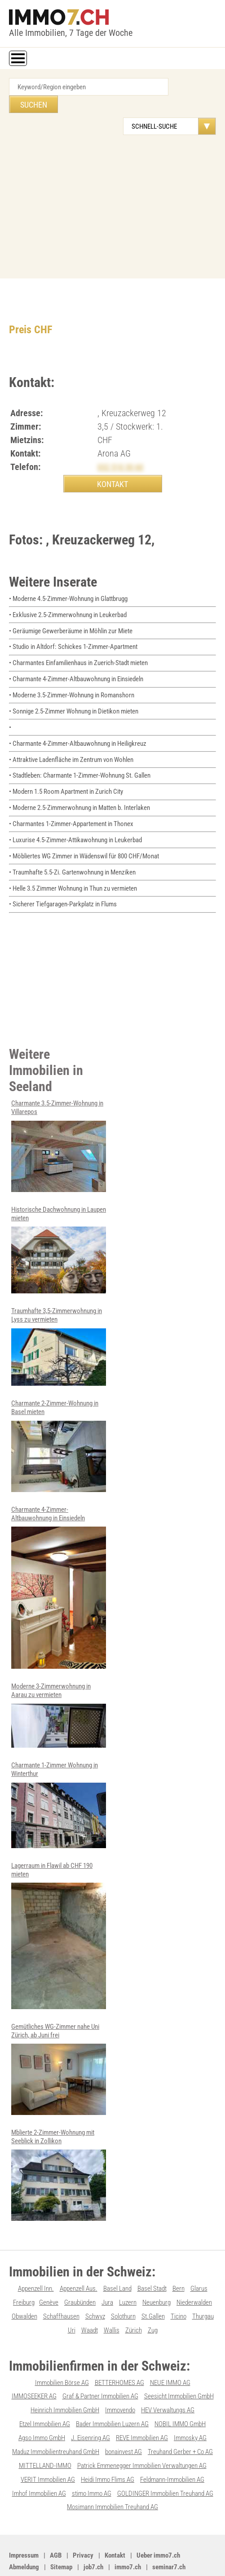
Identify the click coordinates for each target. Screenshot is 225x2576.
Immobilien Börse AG (62, 2349)
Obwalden (24, 2283)
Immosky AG (190, 2402)
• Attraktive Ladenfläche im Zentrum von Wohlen (71, 739)
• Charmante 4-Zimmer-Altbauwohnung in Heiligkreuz (77, 723)
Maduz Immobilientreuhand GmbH (55, 2416)
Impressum (24, 2518)
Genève (48, 2270)
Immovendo (120, 2375)
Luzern (128, 2270)
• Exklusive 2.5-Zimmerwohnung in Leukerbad (68, 598)
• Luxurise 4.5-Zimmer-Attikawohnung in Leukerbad (75, 818)
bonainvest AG (123, 2416)
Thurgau (203, 2283)
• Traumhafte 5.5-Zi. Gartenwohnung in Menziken (72, 849)
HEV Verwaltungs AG (167, 2375)
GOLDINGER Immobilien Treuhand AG (165, 2456)
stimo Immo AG (91, 2456)
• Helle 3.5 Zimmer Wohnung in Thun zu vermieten (73, 865)
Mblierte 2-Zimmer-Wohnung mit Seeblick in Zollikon (58, 2143)
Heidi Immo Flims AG (107, 2443)
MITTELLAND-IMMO (45, 2429)
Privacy (83, 2518)
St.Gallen (153, 2283)
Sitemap (61, 2529)
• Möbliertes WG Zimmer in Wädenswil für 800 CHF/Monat (84, 833)
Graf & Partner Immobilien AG (100, 2362)
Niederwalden (194, 2270)
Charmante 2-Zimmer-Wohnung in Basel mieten (58, 1419)
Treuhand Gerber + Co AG (180, 2416)
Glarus (198, 2256)
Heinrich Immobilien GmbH (65, 2375)
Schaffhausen (61, 2283)
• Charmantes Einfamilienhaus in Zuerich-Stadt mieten (78, 645)
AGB (56, 2518)
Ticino (178, 2283)
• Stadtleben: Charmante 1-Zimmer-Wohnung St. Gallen (79, 755)
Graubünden (80, 2270)
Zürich (133, 2297)
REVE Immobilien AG (142, 2402)
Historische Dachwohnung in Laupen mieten (58, 1223)
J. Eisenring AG (90, 2402)
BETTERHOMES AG (119, 2349)
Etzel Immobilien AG (44, 2389)
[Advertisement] (112, 185)
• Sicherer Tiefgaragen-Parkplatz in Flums (63, 880)
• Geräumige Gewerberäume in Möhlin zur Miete (70, 613)
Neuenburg (156, 2270)
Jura (107, 2270)
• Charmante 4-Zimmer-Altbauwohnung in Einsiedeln (76, 661)
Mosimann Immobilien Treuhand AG (112, 2470)
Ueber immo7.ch (158, 2518)
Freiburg (24, 2270)
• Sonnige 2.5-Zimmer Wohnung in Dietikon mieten (73, 692)
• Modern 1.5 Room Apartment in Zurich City (66, 770)
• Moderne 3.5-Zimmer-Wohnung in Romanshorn (71, 676)
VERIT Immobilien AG (48, 2443)
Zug (153, 2297)
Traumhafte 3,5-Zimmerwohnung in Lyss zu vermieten (58, 1320)
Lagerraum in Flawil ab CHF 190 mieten (58, 1905)
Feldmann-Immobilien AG (172, 2443)
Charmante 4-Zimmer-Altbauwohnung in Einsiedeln (58, 1559)
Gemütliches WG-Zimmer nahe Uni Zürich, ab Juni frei (58, 2037)
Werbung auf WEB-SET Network (159, 2552)
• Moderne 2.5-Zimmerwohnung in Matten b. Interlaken (79, 786)
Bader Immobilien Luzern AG (112, 2389)
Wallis (111, 2297)
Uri (71, 2297)
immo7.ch (128, 2529)
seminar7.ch (168, 2529)
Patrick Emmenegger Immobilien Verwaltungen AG (142, 2429)
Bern (178, 2256)
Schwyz (95, 2283)
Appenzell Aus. (78, 2256)
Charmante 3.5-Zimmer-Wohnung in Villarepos (58, 1121)
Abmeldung (24, 2529)
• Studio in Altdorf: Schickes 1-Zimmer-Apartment (73, 629)
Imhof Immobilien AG (39, 2456)
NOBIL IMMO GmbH (180, 2389)
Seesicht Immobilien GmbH (179, 2362)
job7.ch (93, 2529)
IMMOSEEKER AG (34, 2362)
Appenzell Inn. (36, 2256)
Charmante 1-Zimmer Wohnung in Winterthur (58, 1775)
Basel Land (117, 2256)
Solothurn (123, 2283)
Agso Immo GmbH (41, 2402)
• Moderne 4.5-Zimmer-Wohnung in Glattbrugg (68, 582)
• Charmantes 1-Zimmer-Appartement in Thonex (71, 802)
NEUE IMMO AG (170, 2349)
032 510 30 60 (120, 449)
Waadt (89, 2297)
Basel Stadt (152, 2256)
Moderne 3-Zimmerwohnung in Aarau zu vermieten (58, 1686)
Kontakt (115, 2518)
